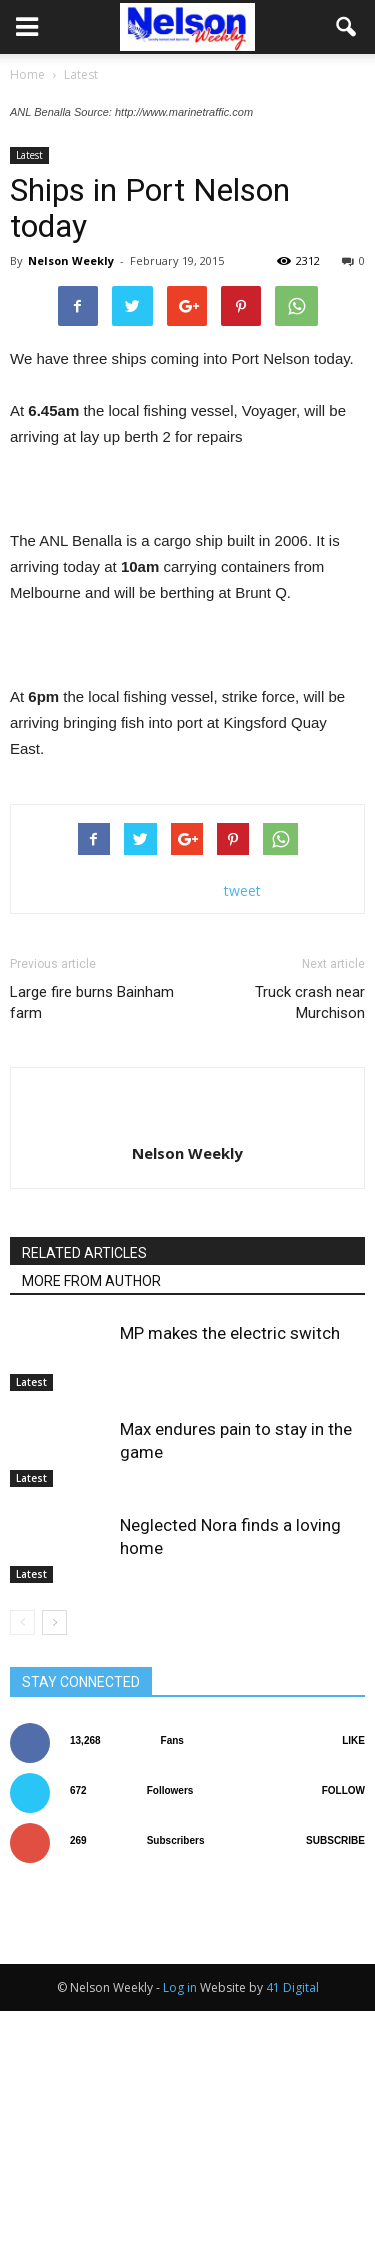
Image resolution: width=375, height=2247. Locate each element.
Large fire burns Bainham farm (92, 1238)
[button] (347, 27)
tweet (242, 1126)
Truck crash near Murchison (310, 1238)
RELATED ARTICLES (84, 1489)
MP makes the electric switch (230, 1569)
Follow (343, 2026)
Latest (29, 391)
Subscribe (335, 2076)
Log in (180, 2223)
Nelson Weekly (71, 496)
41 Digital (292, 2223)
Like (353, 1976)
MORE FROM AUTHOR (91, 1517)
